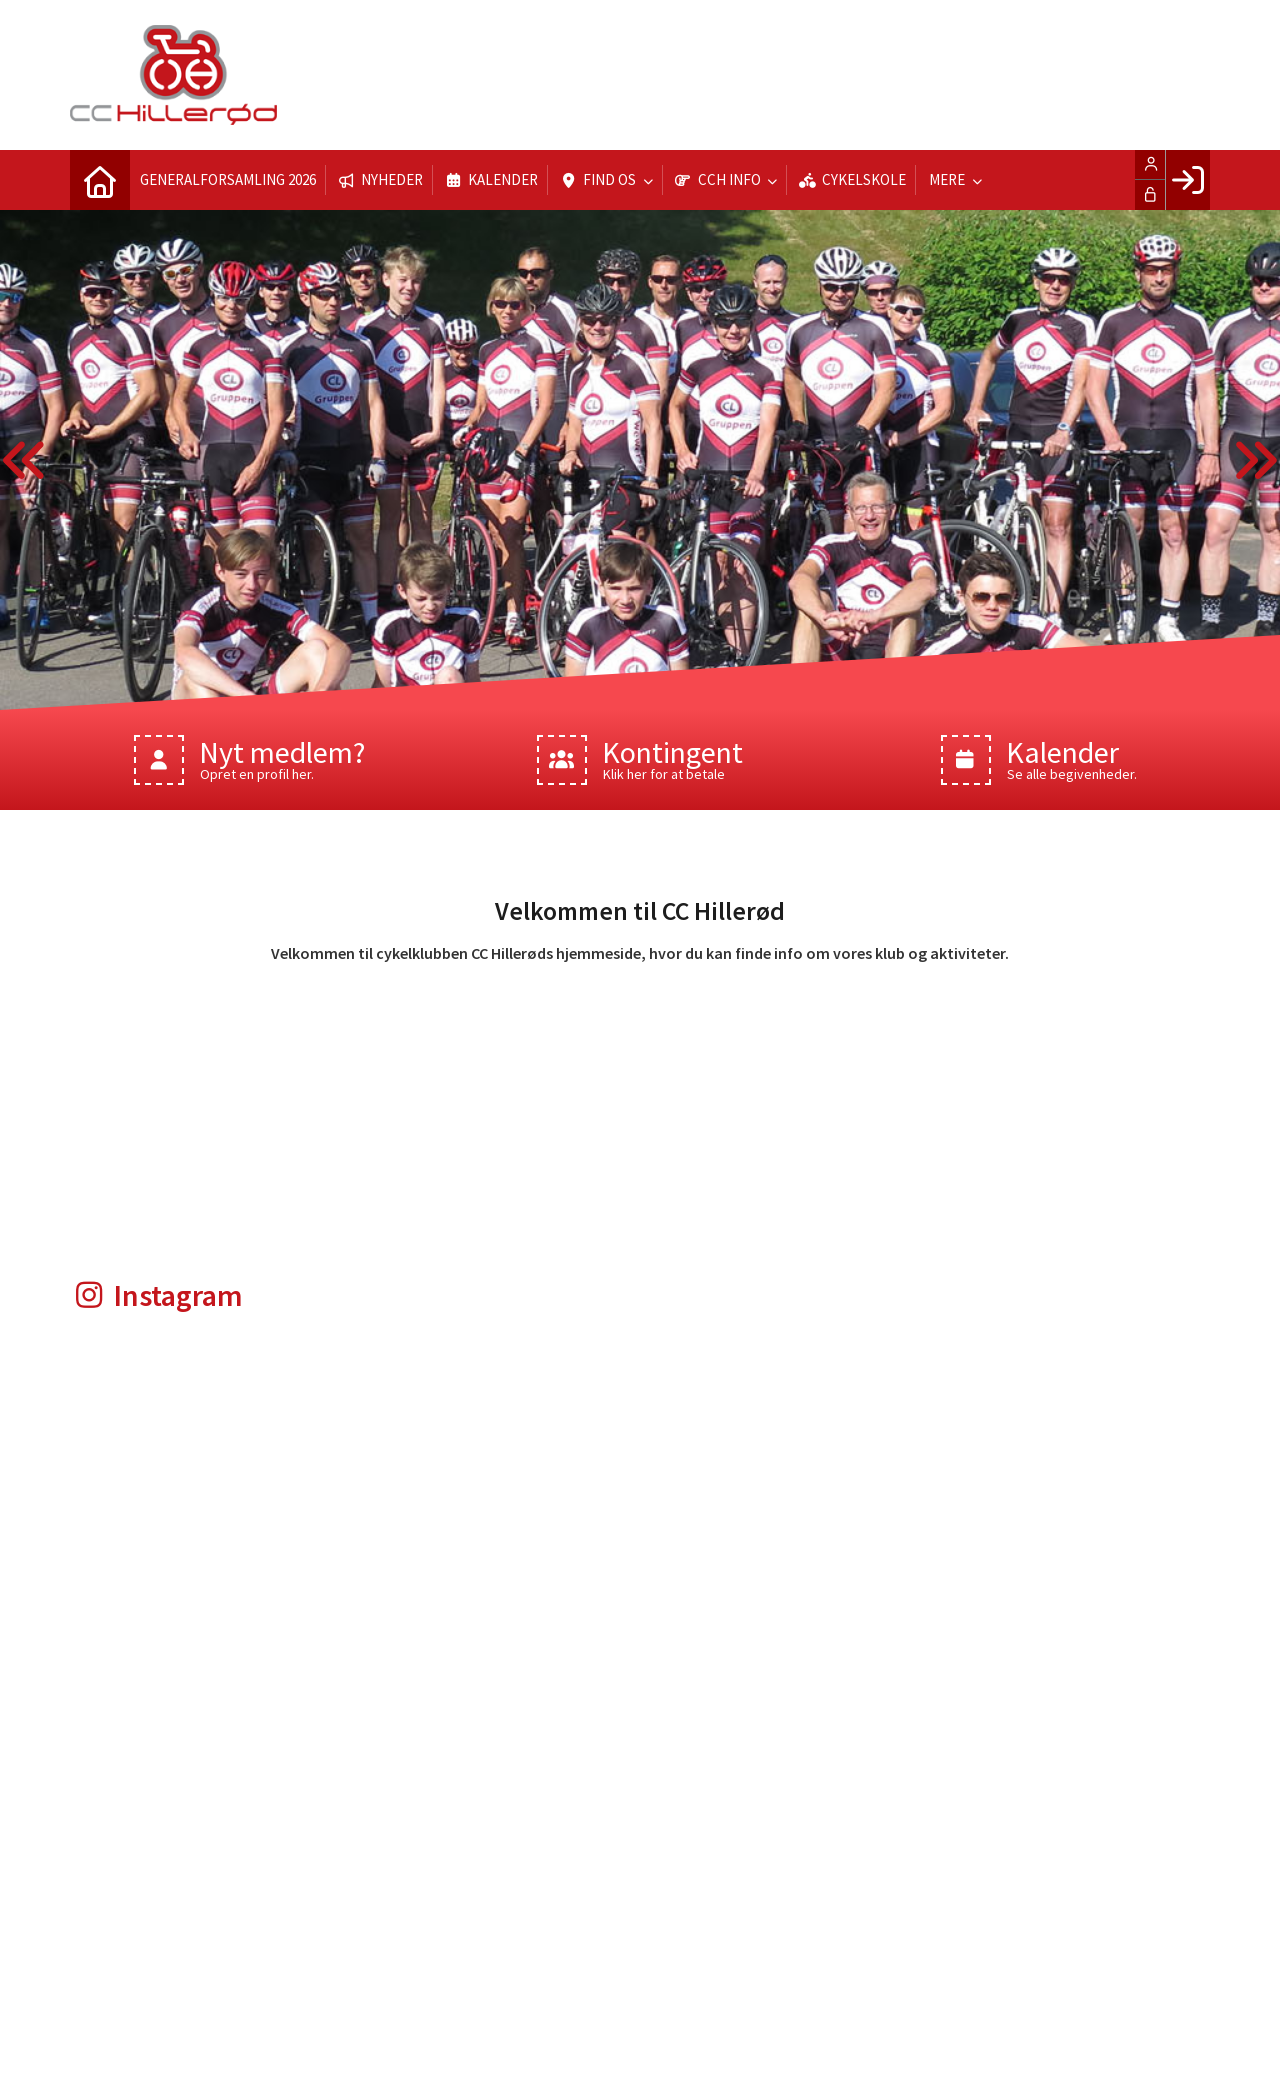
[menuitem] (100, 180)
